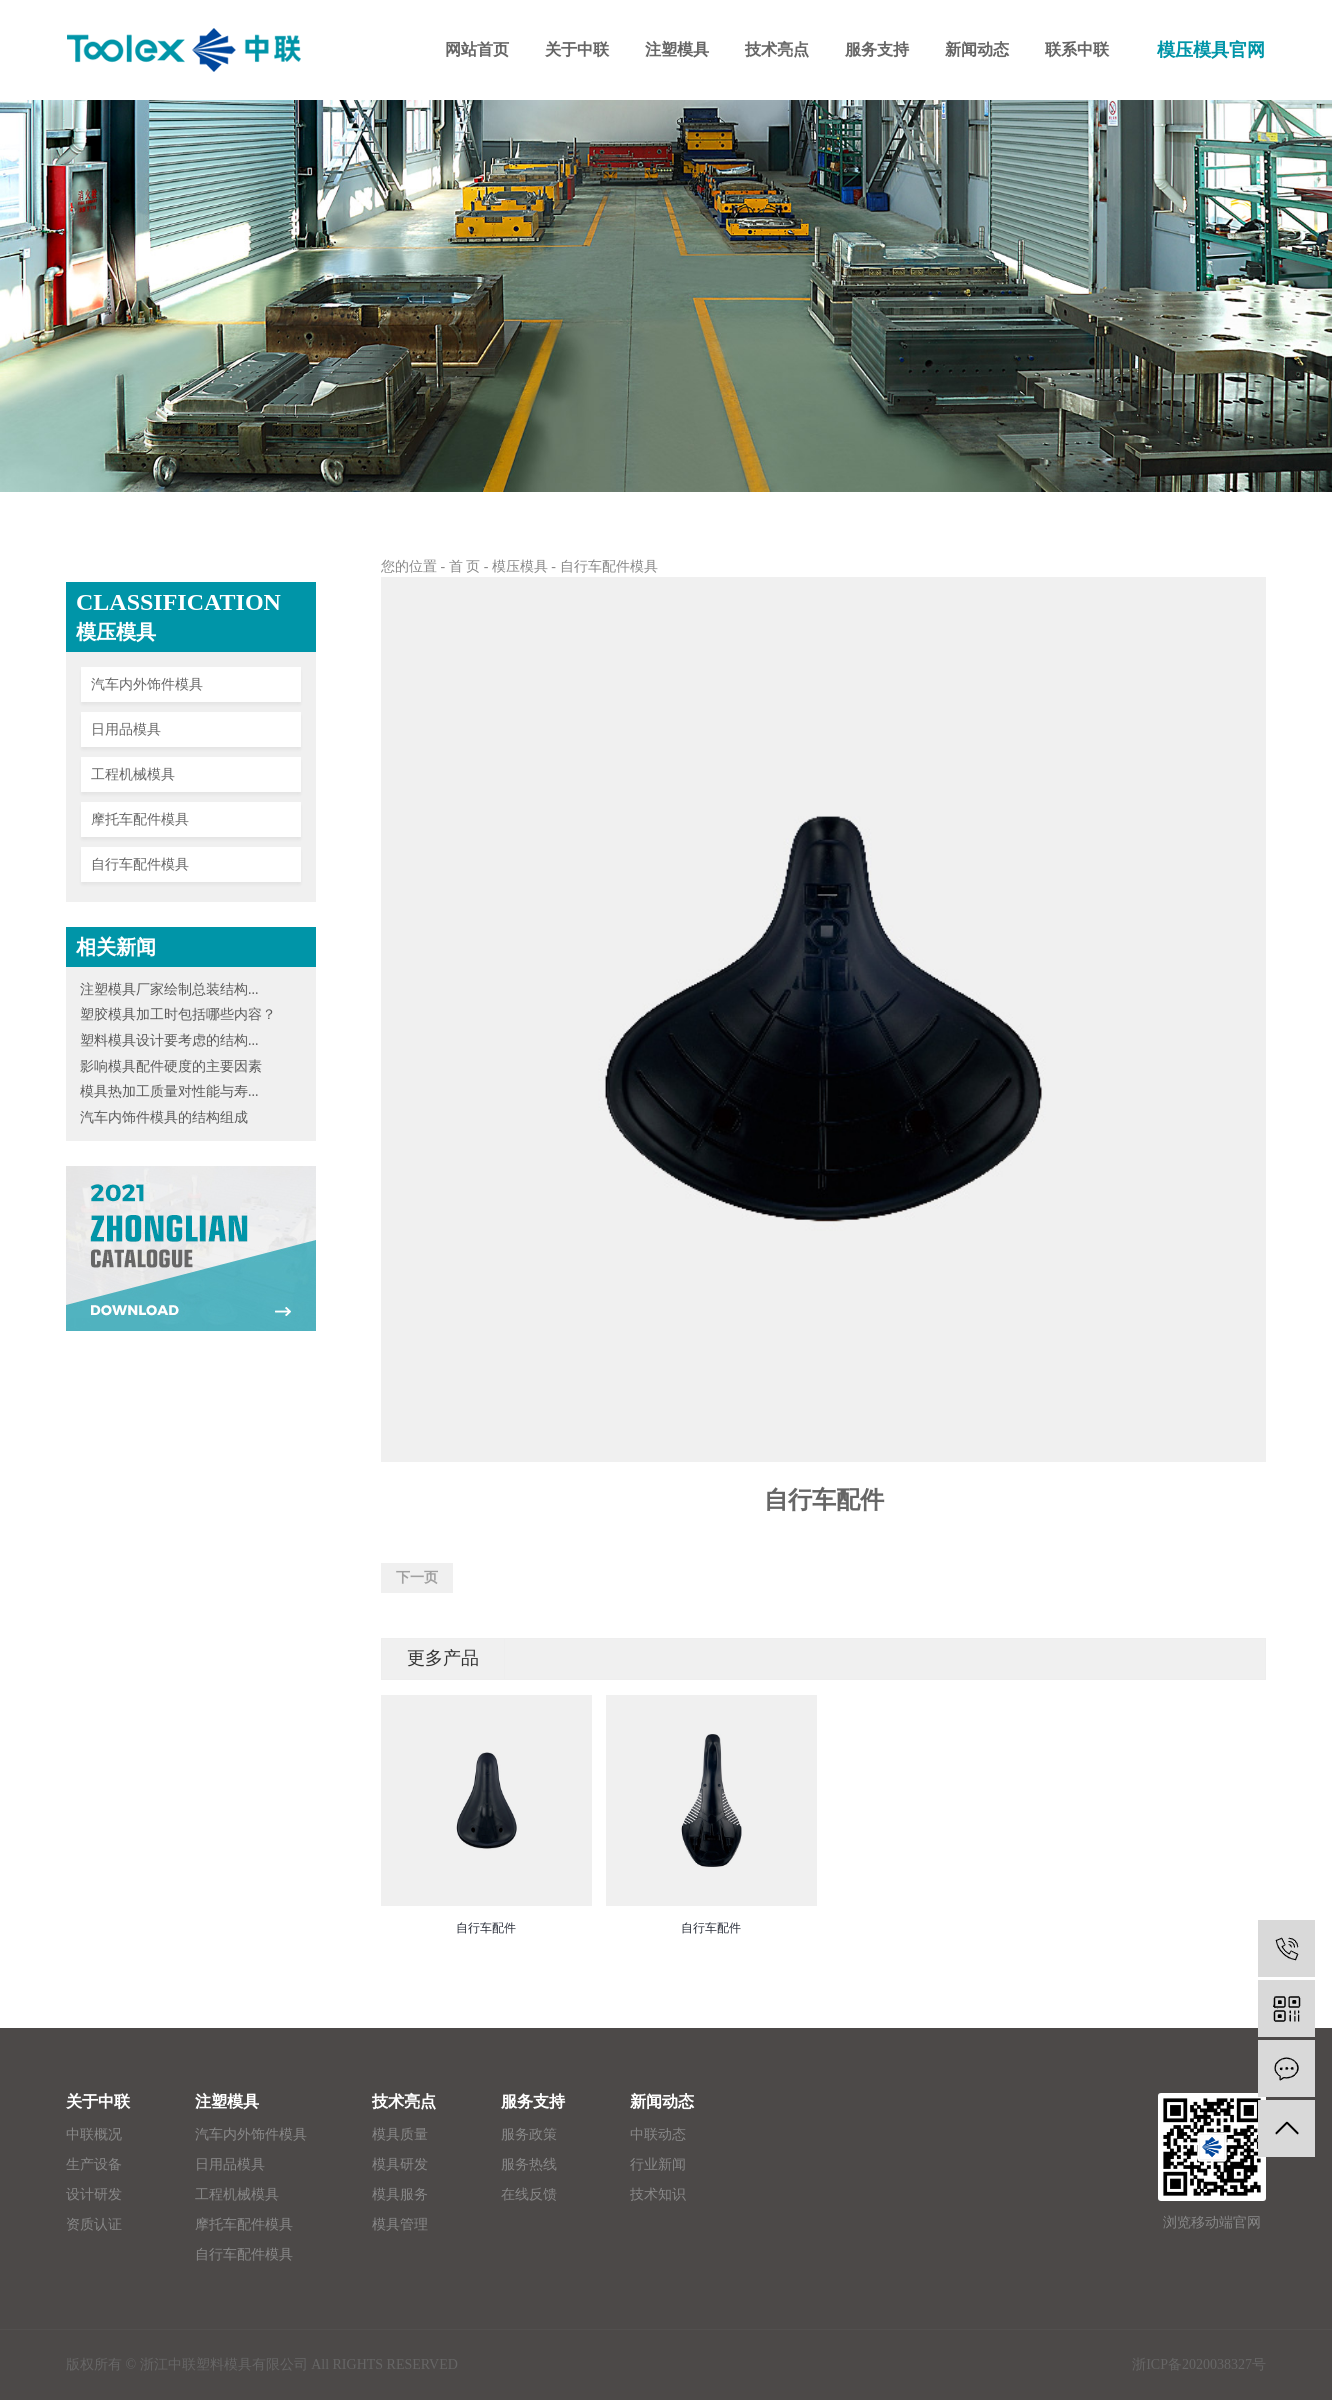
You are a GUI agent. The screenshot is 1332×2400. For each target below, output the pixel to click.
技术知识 (658, 2194)
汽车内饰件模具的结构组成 (164, 1117)
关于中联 (98, 2101)
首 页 (465, 566)
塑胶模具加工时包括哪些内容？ (178, 1014)
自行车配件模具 (140, 864)
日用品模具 (126, 729)
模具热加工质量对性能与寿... (169, 1091)
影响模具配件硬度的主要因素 (171, 1066)
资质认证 (94, 2224)
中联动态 (658, 2134)
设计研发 (94, 2194)
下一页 (417, 1577)
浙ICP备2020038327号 (1199, 2364)
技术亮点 (404, 2101)
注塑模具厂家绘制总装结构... (169, 989)
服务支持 (533, 2101)
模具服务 (400, 2194)
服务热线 (529, 2164)
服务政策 (529, 2134)
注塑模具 (227, 2101)
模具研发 (400, 2164)
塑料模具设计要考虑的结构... (169, 1040)
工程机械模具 (133, 774)
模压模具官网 (1211, 50)
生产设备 (94, 2164)
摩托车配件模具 (140, 819)
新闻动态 (662, 2101)
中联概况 (94, 2134)
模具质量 (400, 2134)
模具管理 (400, 2224)
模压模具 (520, 566)
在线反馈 (529, 2194)
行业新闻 (658, 2164)
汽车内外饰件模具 (147, 684)
